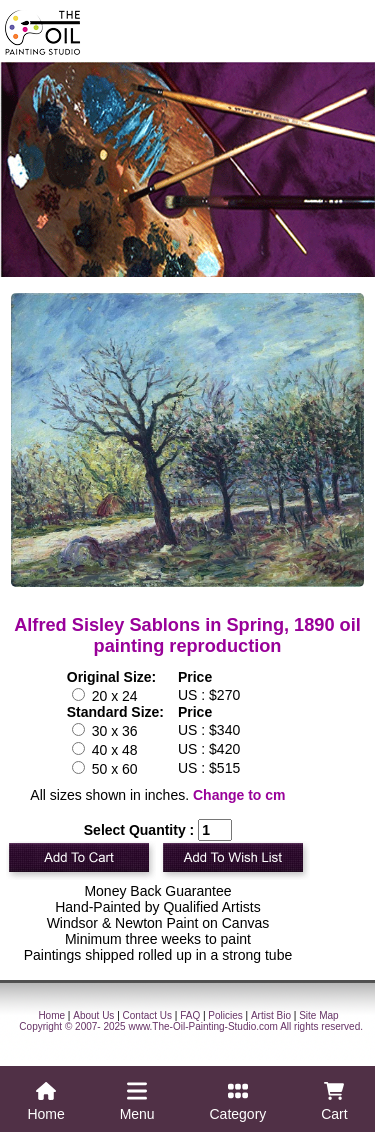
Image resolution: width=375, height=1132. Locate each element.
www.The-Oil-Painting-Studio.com (203, 1026)
